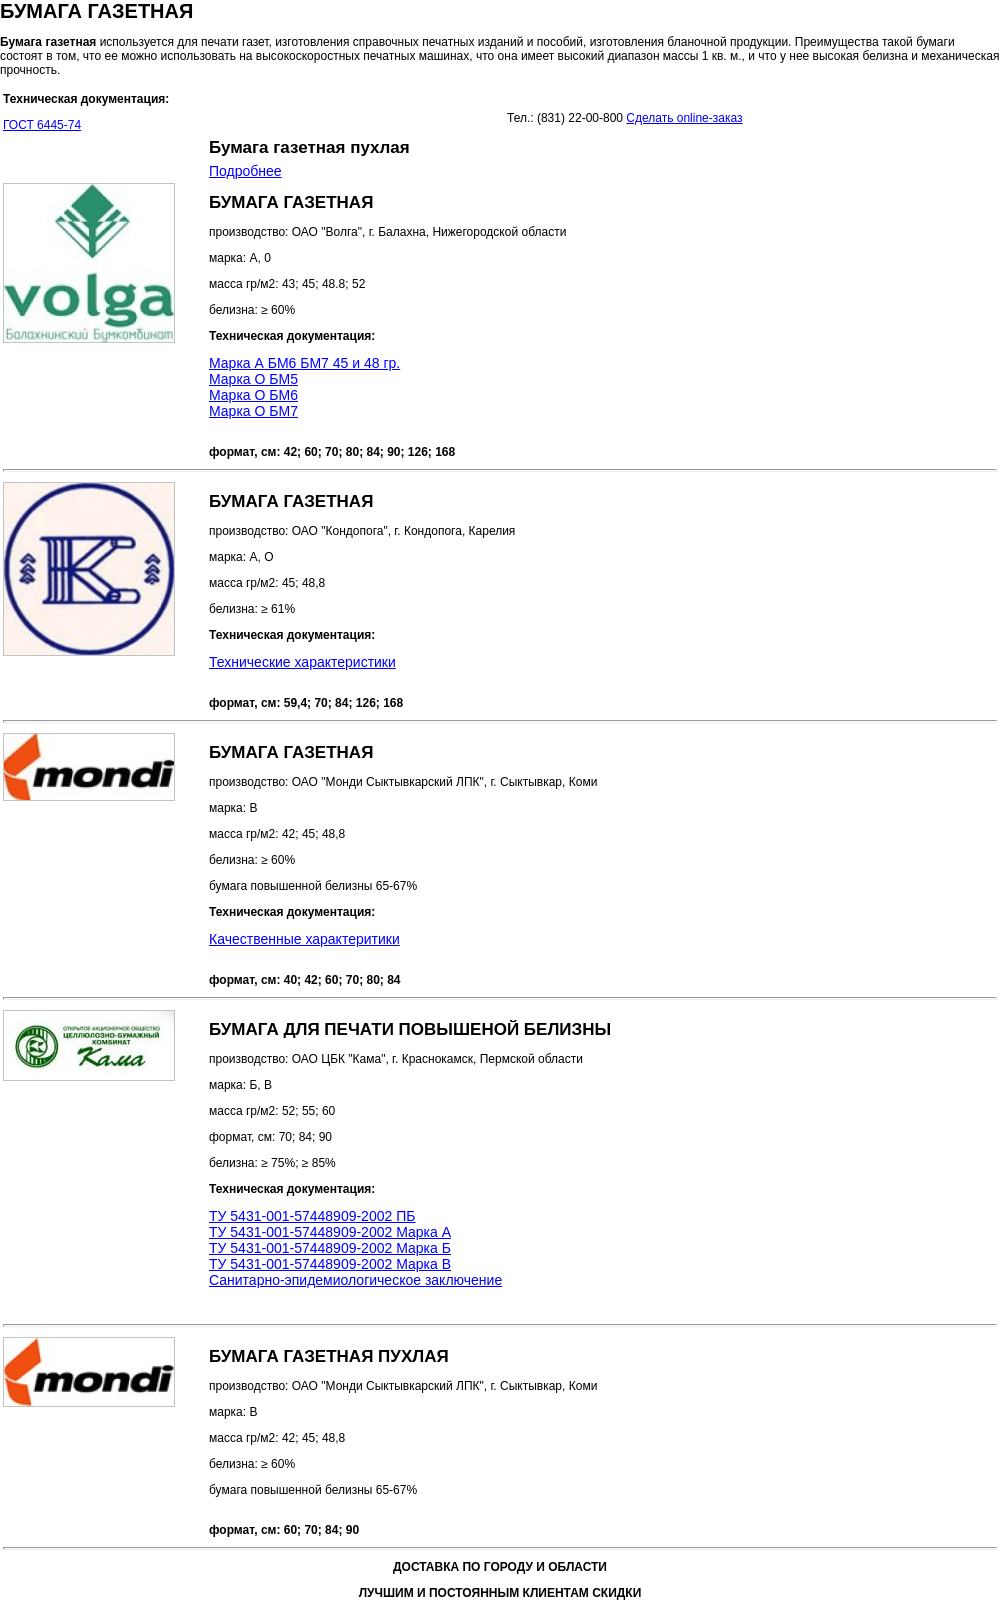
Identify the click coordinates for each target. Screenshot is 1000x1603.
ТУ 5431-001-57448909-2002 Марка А (330, 1232)
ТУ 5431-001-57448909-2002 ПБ (312, 1216)
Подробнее (245, 171)
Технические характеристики (302, 662)
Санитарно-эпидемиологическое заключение (355, 1280)
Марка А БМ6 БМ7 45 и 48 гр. (304, 363)
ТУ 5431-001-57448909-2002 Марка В (330, 1264)
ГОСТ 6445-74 (42, 125)
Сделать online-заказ (684, 118)
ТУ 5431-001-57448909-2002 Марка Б (330, 1248)
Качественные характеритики (304, 939)
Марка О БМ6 (253, 395)
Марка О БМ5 (253, 379)
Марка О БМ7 (253, 411)
